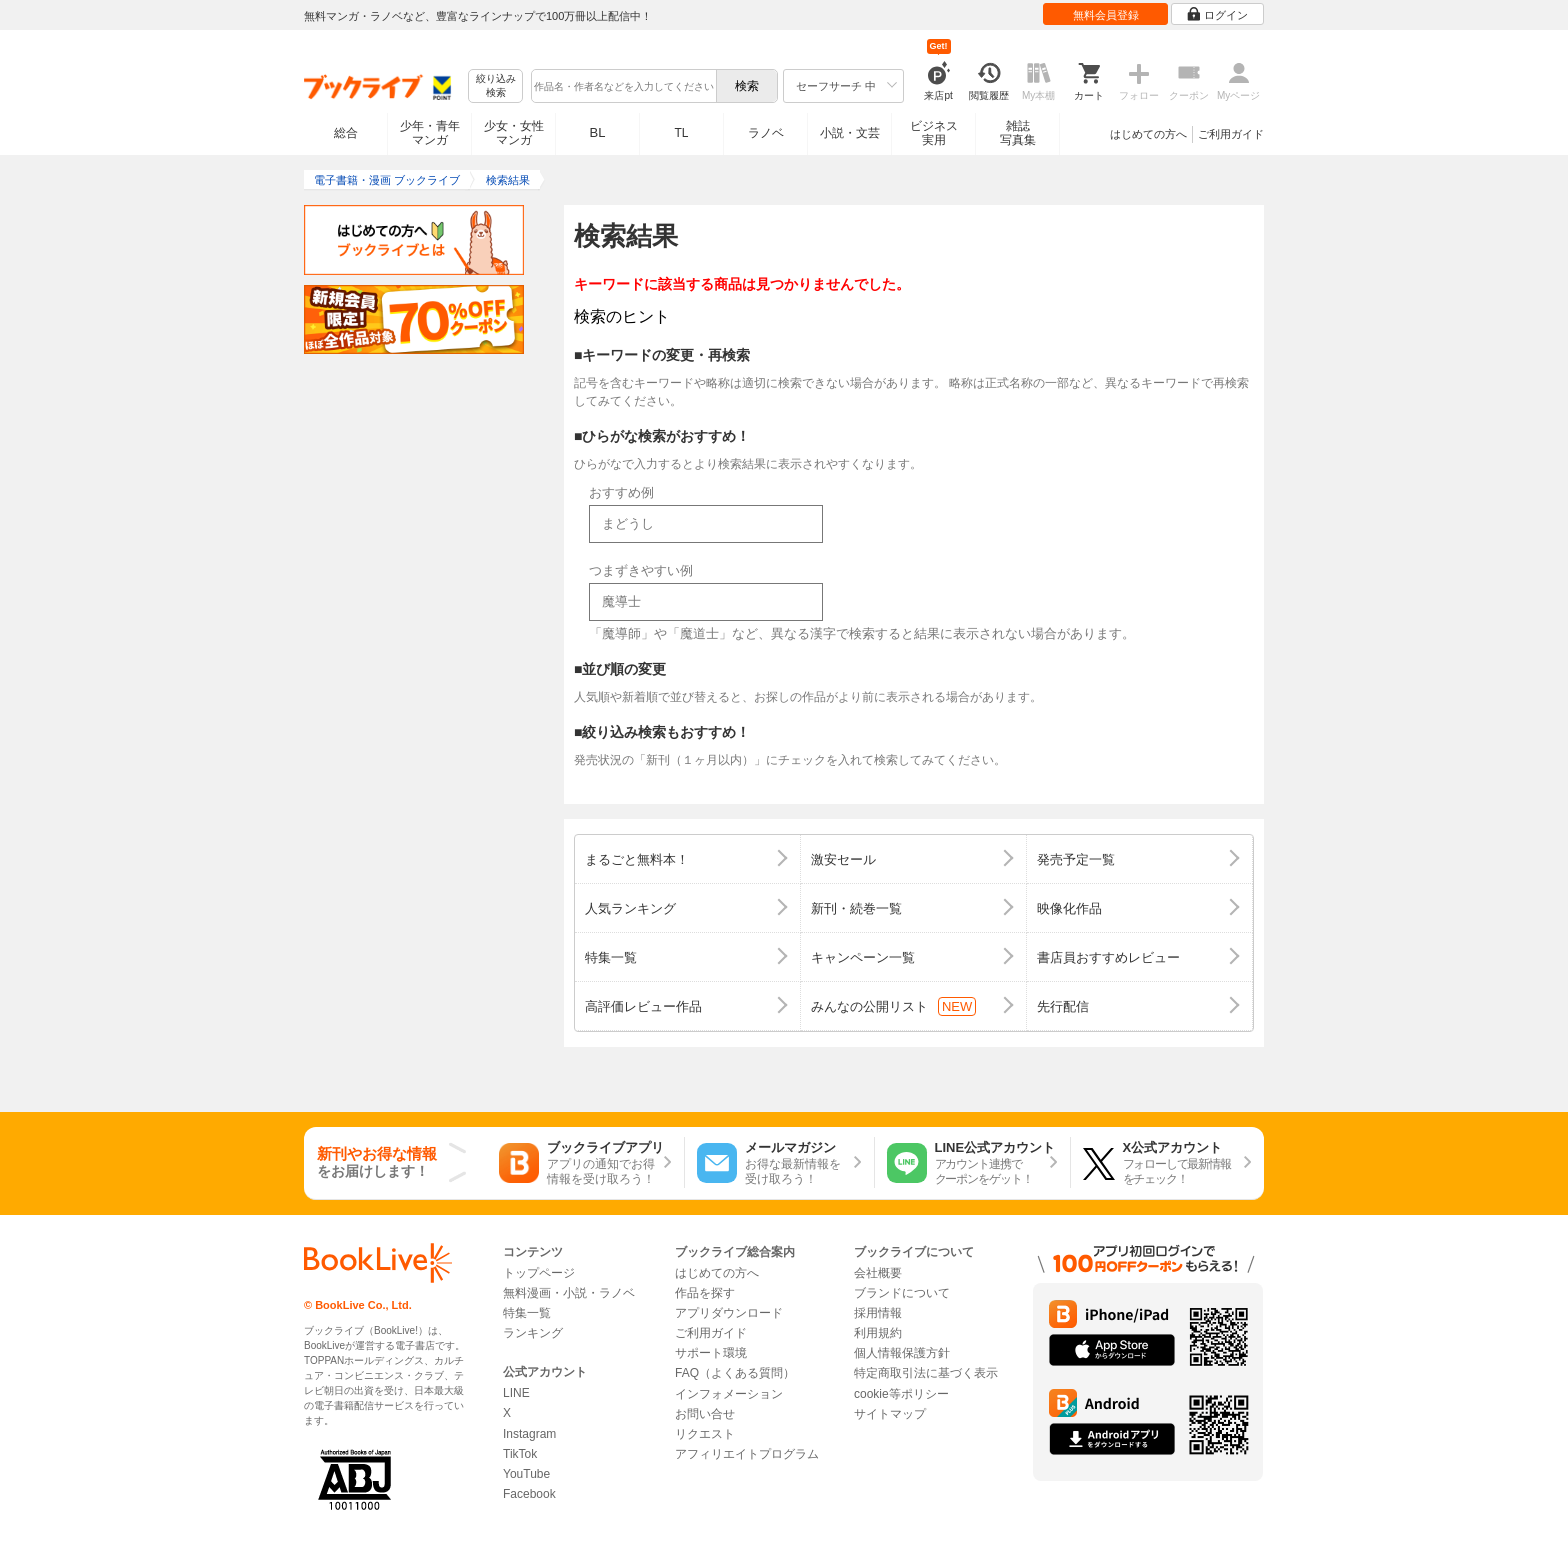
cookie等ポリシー (901, 1394)
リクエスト (705, 1434)
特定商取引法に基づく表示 (926, 1373)
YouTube (526, 1474)
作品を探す (705, 1293)
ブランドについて (902, 1293)
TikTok (520, 1454)
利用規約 (878, 1333)
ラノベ (766, 133)
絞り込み (496, 86)
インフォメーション (729, 1394)
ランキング (533, 1333)
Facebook (529, 1494)
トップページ (539, 1273)
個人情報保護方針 (902, 1353)
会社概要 (878, 1273)
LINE (516, 1393)
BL (598, 132)
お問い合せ (705, 1414)
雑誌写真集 (1018, 133)
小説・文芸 (850, 133)
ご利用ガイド (1231, 134)
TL (681, 133)
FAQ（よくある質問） (735, 1373)
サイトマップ (890, 1414)
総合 (346, 133)
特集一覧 (527, 1313)
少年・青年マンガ (430, 133)
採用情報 (878, 1313)
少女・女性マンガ (514, 133)
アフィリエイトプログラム (747, 1454)
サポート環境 (711, 1353)
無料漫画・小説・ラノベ (569, 1293)
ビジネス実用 (934, 133)
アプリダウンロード (729, 1313)
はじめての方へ (1148, 134)
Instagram (529, 1434)
